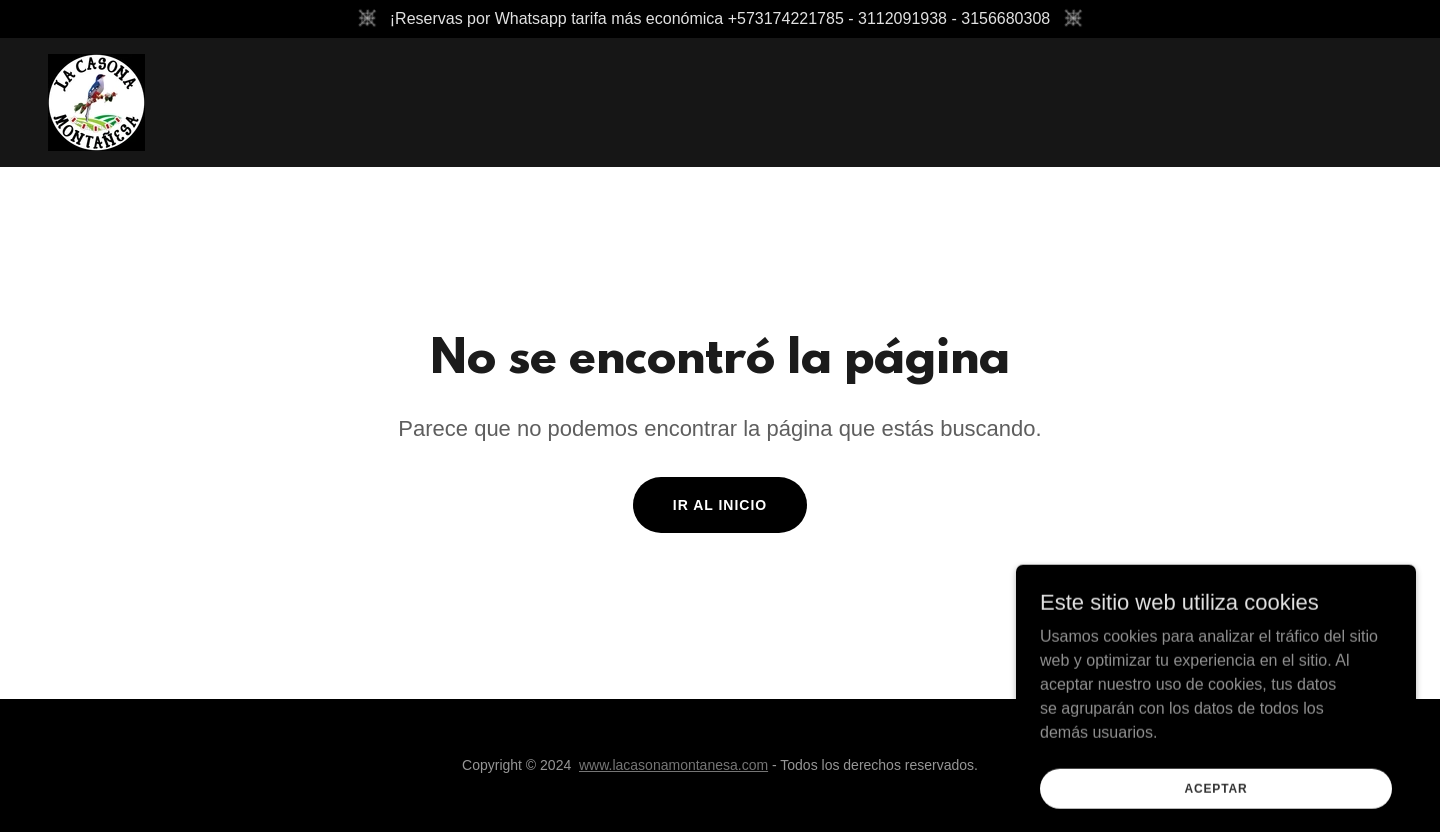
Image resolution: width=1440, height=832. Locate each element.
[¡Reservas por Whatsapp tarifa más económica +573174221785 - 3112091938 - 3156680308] (720, 19)
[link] (96, 101)
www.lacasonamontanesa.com (673, 765)
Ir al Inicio (720, 505)
